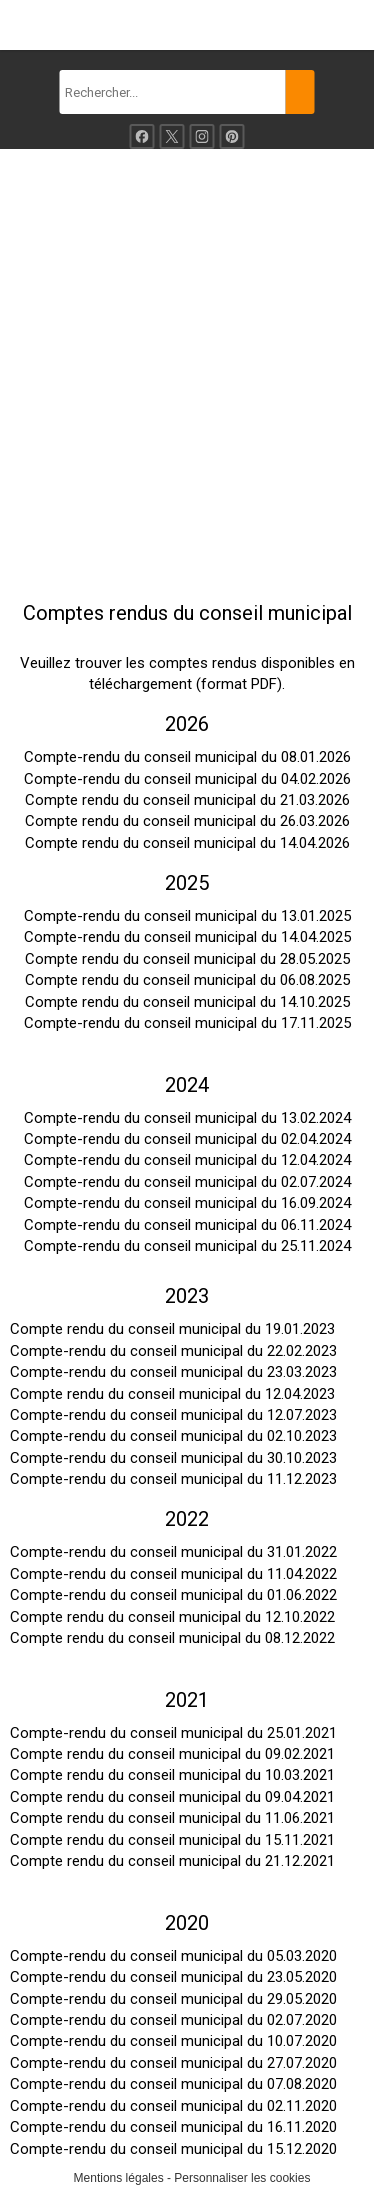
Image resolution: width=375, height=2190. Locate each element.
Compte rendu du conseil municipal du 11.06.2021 (172, 1818)
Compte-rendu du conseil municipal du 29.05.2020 (173, 1999)
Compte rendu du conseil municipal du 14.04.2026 (187, 843)
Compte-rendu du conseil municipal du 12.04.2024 (187, 1160)
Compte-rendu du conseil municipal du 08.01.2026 (187, 757)
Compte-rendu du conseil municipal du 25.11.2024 (187, 1246)
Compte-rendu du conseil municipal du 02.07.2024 (187, 1182)
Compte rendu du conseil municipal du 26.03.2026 (187, 821)
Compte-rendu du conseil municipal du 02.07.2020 (173, 2020)
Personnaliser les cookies (242, 2178)
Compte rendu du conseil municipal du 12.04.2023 (172, 1394)
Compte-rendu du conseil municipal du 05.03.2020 (173, 1956)
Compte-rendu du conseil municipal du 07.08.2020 (173, 2084)
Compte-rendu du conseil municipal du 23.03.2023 (173, 1372)
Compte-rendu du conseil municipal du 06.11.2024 (187, 1225)
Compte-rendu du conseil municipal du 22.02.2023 (173, 1351)
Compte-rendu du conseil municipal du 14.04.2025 (187, 937)
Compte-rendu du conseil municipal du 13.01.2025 (187, 916)
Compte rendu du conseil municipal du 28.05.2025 (187, 959)
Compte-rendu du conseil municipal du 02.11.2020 (173, 2106)
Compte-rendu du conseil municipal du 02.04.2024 (187, 1139)
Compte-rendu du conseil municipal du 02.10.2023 (173, 1436)
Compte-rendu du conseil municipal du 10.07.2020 (173, 2041)
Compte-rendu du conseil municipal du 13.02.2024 (187, 1118)
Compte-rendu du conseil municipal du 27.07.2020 (173, 2063)
